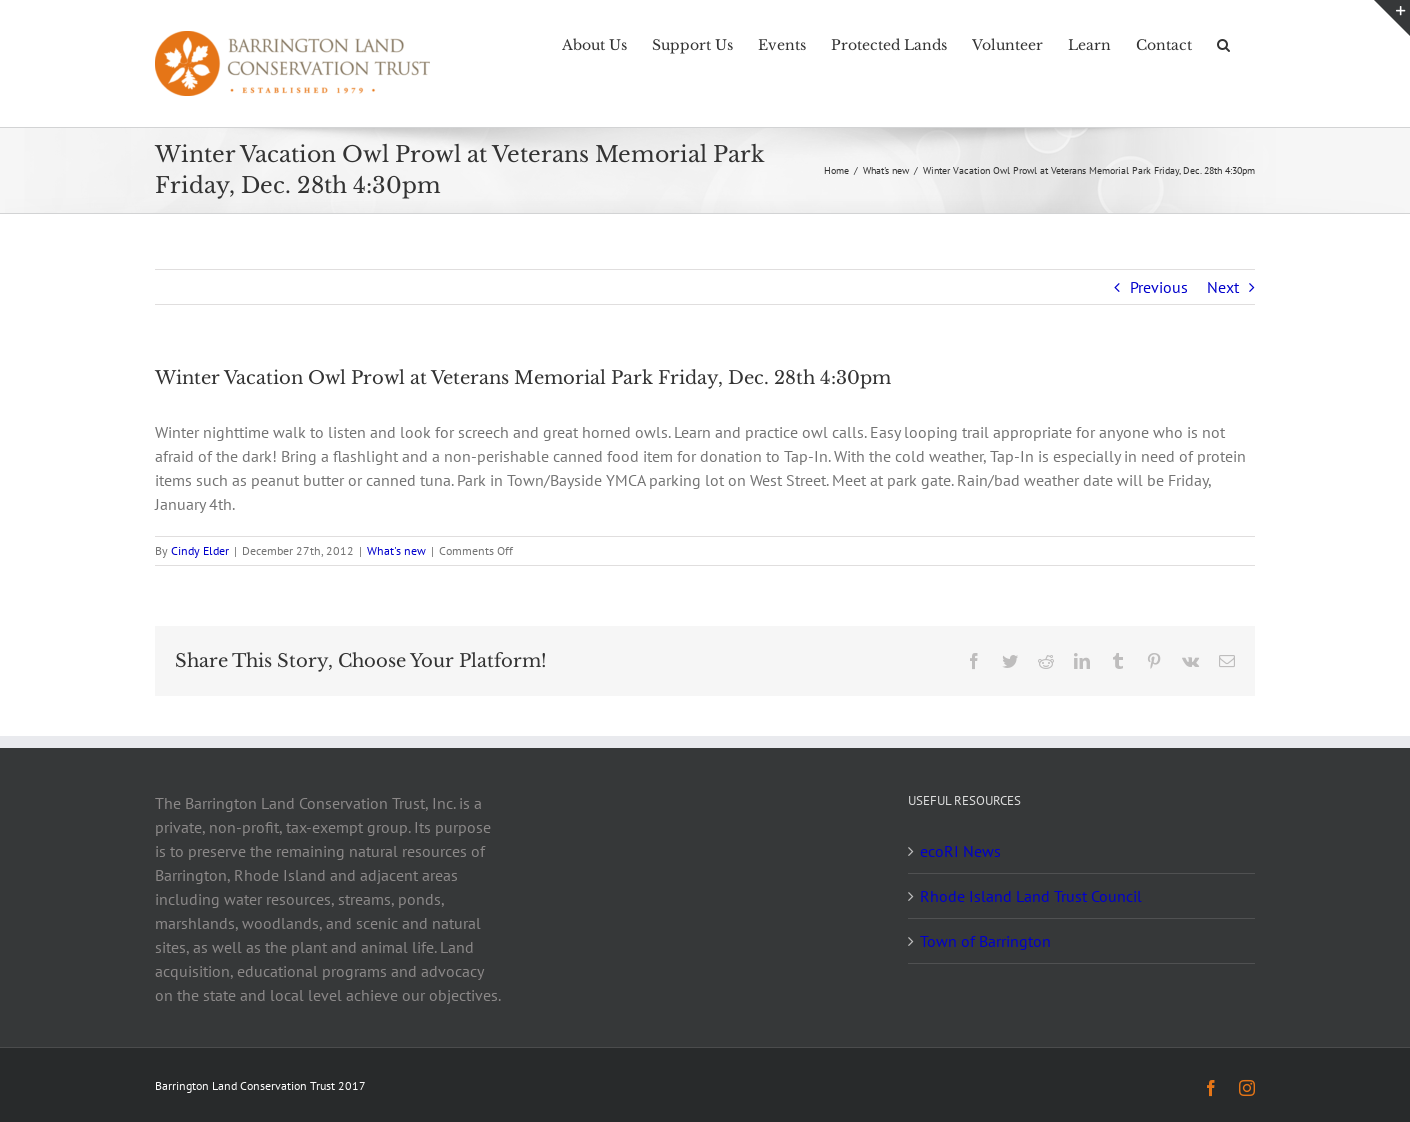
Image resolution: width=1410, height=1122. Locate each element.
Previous (1159, 287)
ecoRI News (960, 851)
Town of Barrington (985, 941)
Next (1223, 287)
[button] (1223, 43)
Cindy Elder (200, 550)
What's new (396, 550)
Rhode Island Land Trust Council (1031, 896)
